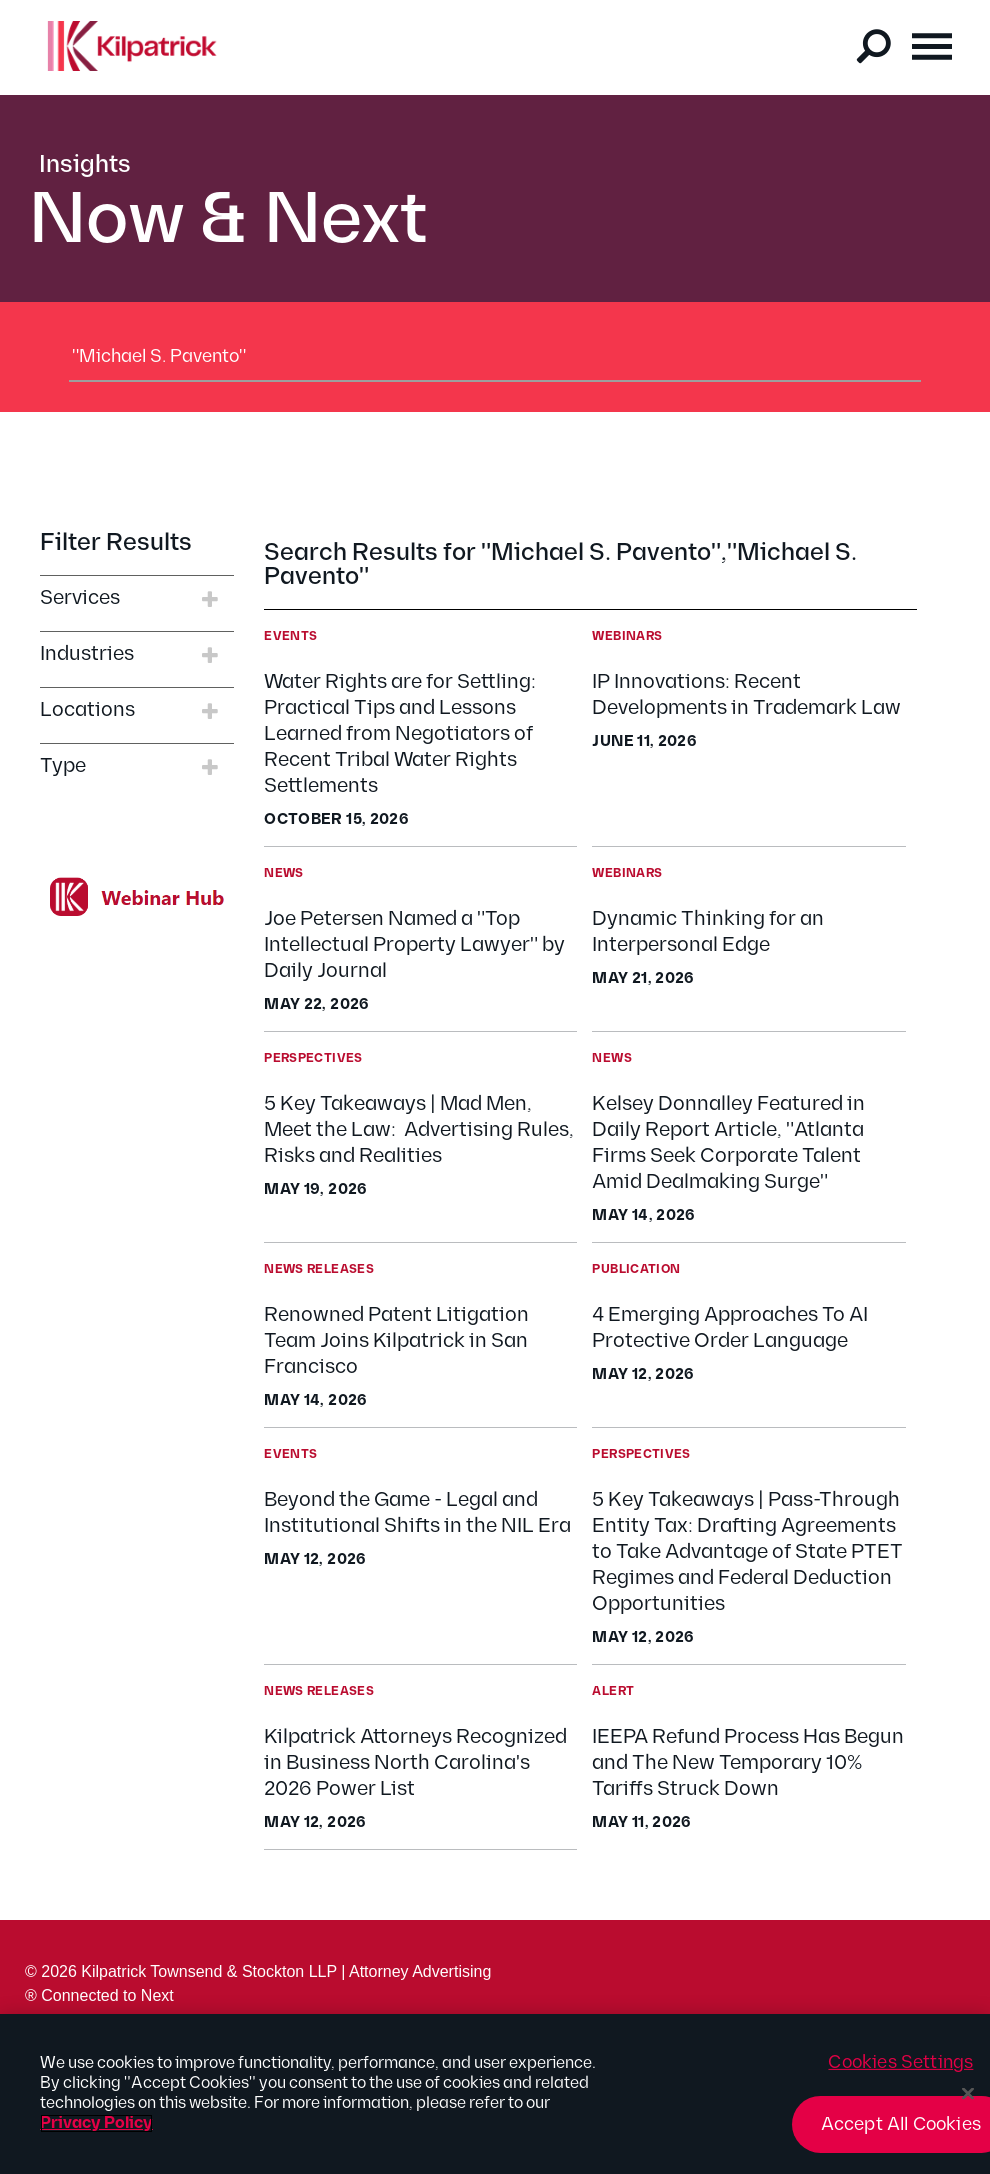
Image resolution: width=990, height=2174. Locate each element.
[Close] (968, 2104)
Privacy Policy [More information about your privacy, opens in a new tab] (96, 2133)
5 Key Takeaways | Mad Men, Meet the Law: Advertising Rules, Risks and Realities (419, 1130)
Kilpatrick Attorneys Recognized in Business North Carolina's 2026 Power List (415, 1763)
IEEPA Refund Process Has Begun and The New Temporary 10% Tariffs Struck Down (748, 1763)
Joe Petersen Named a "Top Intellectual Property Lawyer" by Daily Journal (414, 945)
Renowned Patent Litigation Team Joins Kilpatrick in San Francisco (396, 1341)
